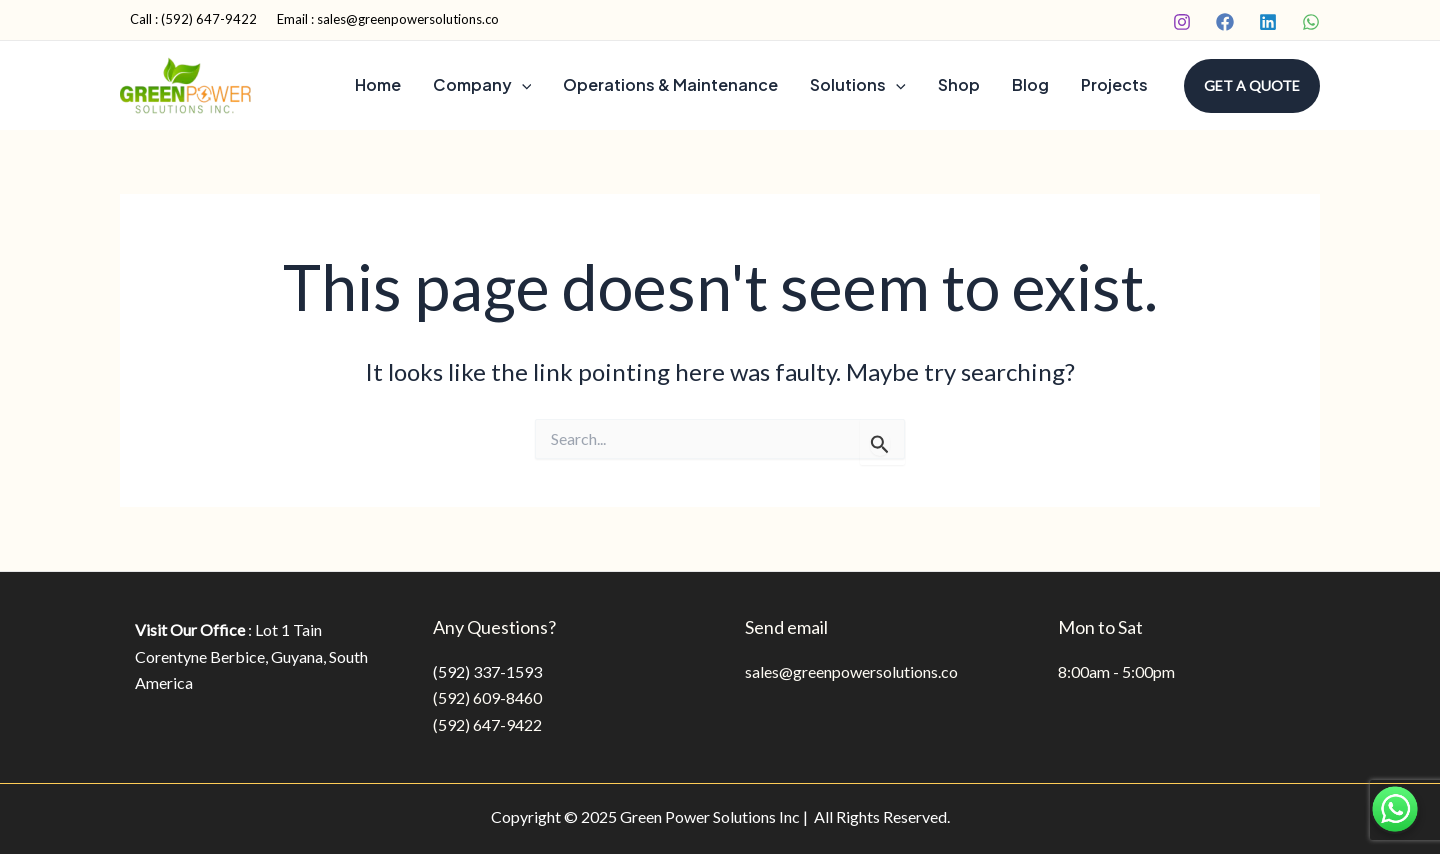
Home (378, 84)
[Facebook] (1225, 22)
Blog (1030, 84)
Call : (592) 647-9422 (193, 19)
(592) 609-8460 (487, 697)
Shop (959, 84)
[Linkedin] (1268, 22)
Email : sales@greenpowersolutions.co (388, 19)
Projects (1114, 84)
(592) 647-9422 (487, 724)
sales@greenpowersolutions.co (851, 671)
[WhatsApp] (1311, 22)
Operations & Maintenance (670, 84)
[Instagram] (1182, 22)
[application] (522, 85)
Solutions (858, 85)
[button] (1252, 86)
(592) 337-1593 (487, 671)
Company (482, 85)
